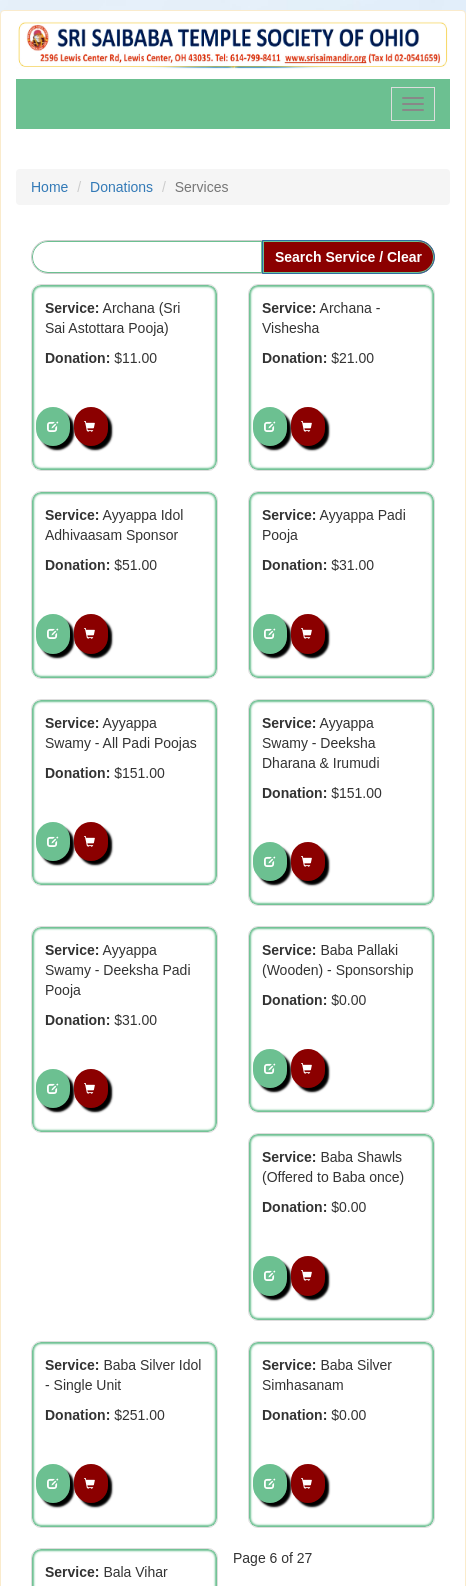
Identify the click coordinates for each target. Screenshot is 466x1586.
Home (49, 187)
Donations (121, 187)
